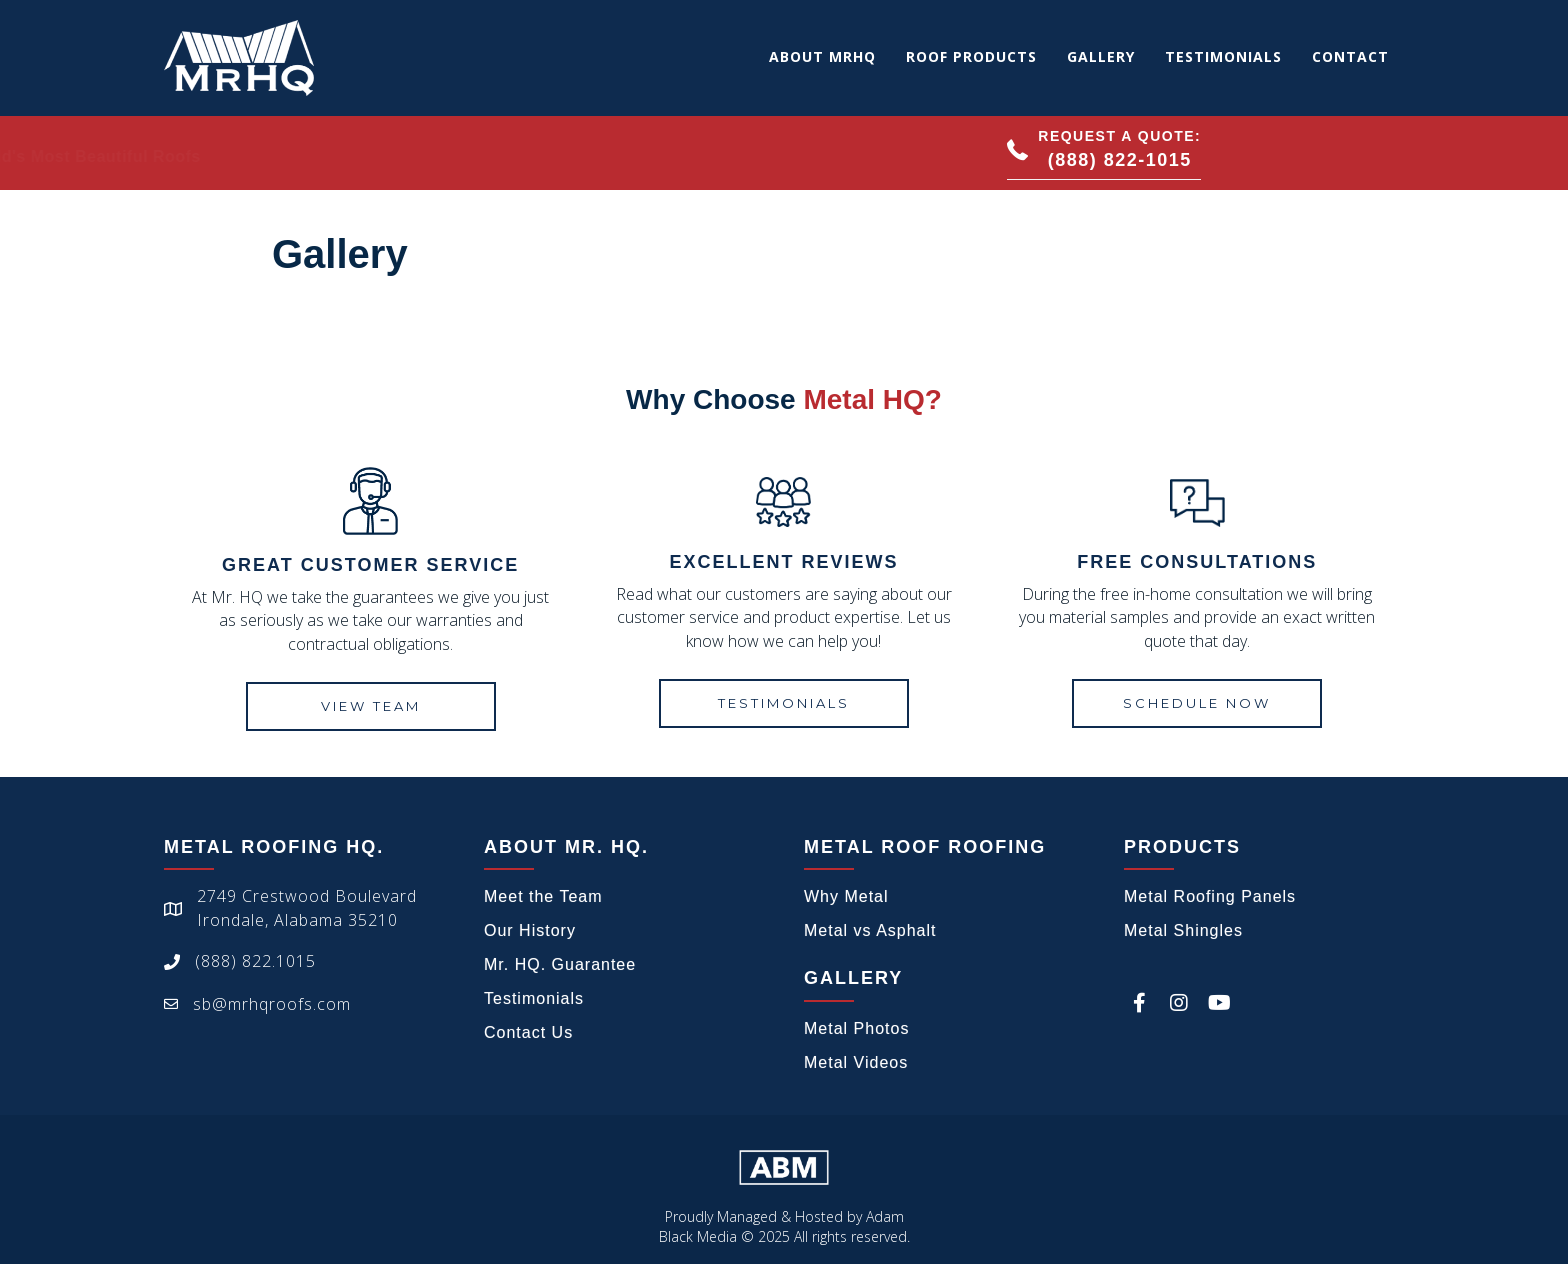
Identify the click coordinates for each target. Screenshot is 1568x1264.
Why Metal (846, 896)
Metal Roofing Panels (1210, 896)
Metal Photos (856, 1028)
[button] (1104, 153)
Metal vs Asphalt (870, 930)
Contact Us (528, 1032)
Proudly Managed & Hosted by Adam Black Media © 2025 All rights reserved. (784, 1226)
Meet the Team (543, 896)
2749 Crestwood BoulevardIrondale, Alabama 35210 (307, 907)
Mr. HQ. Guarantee (560, 964)
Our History (530, 930)
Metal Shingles (1183, 930)
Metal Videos (856, 1062)
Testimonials (534, 998)
